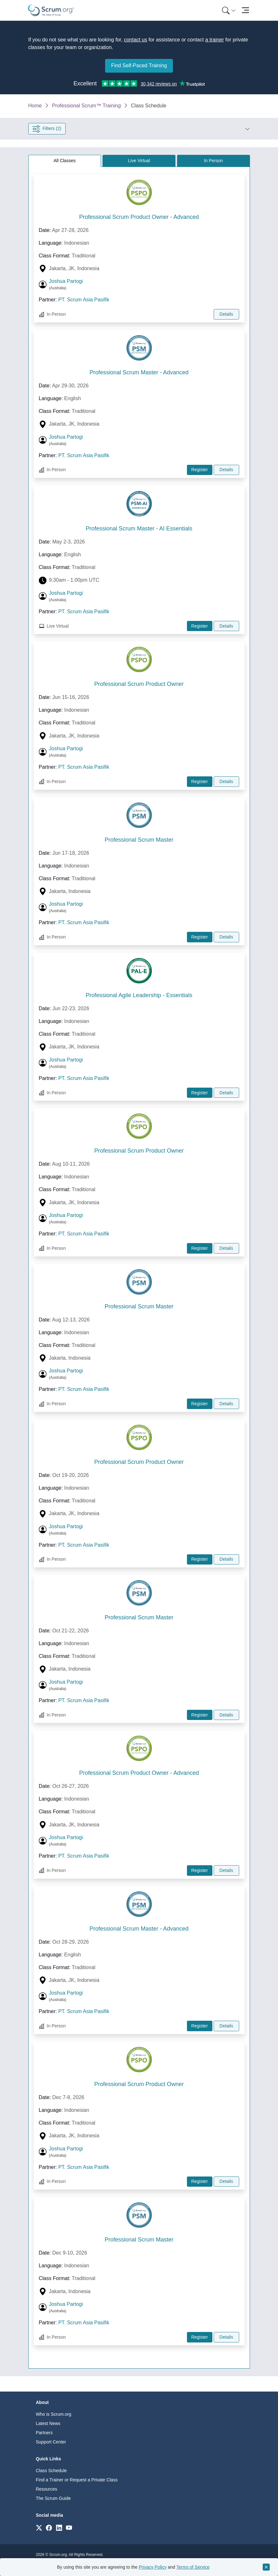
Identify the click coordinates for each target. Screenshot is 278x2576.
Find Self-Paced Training (139, 65)
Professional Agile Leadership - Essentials (139, 995)
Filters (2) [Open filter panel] (46, 129)
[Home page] (51, 10)
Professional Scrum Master (138, 840)
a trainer (214, 39)
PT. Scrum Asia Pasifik (83, 299)
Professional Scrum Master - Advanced (139, 372)
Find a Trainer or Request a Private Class (77, 2479)
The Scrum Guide (53, 2498)
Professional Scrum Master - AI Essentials (139, 528)
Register (199, 469)
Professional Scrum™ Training (86, 105)
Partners (44, 2432)
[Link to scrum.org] (39, 2527)
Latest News (48, 2423)
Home (35, 105)
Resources (46, 2489)
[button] (158, 129)
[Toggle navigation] (245, 10)
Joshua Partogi (66, 281)
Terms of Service (193, 2567)
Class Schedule (51, 2470)
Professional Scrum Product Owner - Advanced (139, 217)
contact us (135, 39)
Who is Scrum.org (53, 2414)
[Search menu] (229, 10)
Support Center (51, 2441)
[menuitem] (228, 10)
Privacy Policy (153, 2567)
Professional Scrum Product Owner (139, 684)
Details (226, 314)
